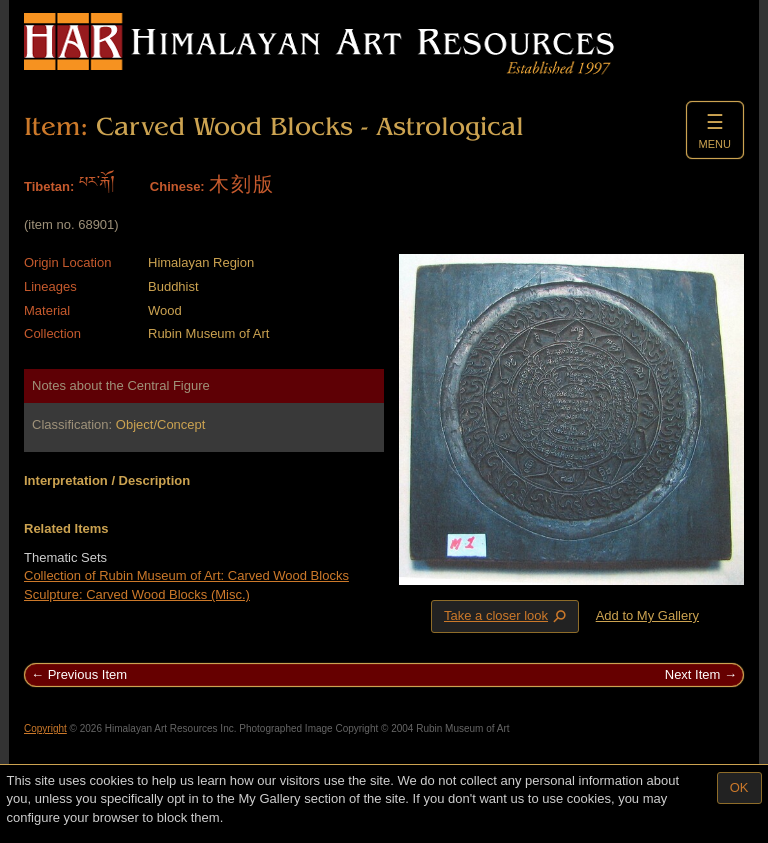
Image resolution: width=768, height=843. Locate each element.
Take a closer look (507, 616)
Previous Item (87, 674)
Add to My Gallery (647, 615)
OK (739, 787)
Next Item (693, 674)
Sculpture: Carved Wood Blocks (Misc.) (137, 594)
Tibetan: (49, 186)
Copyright (45, 728)
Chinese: (177, 186)
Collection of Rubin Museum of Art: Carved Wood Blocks (186, 575)
